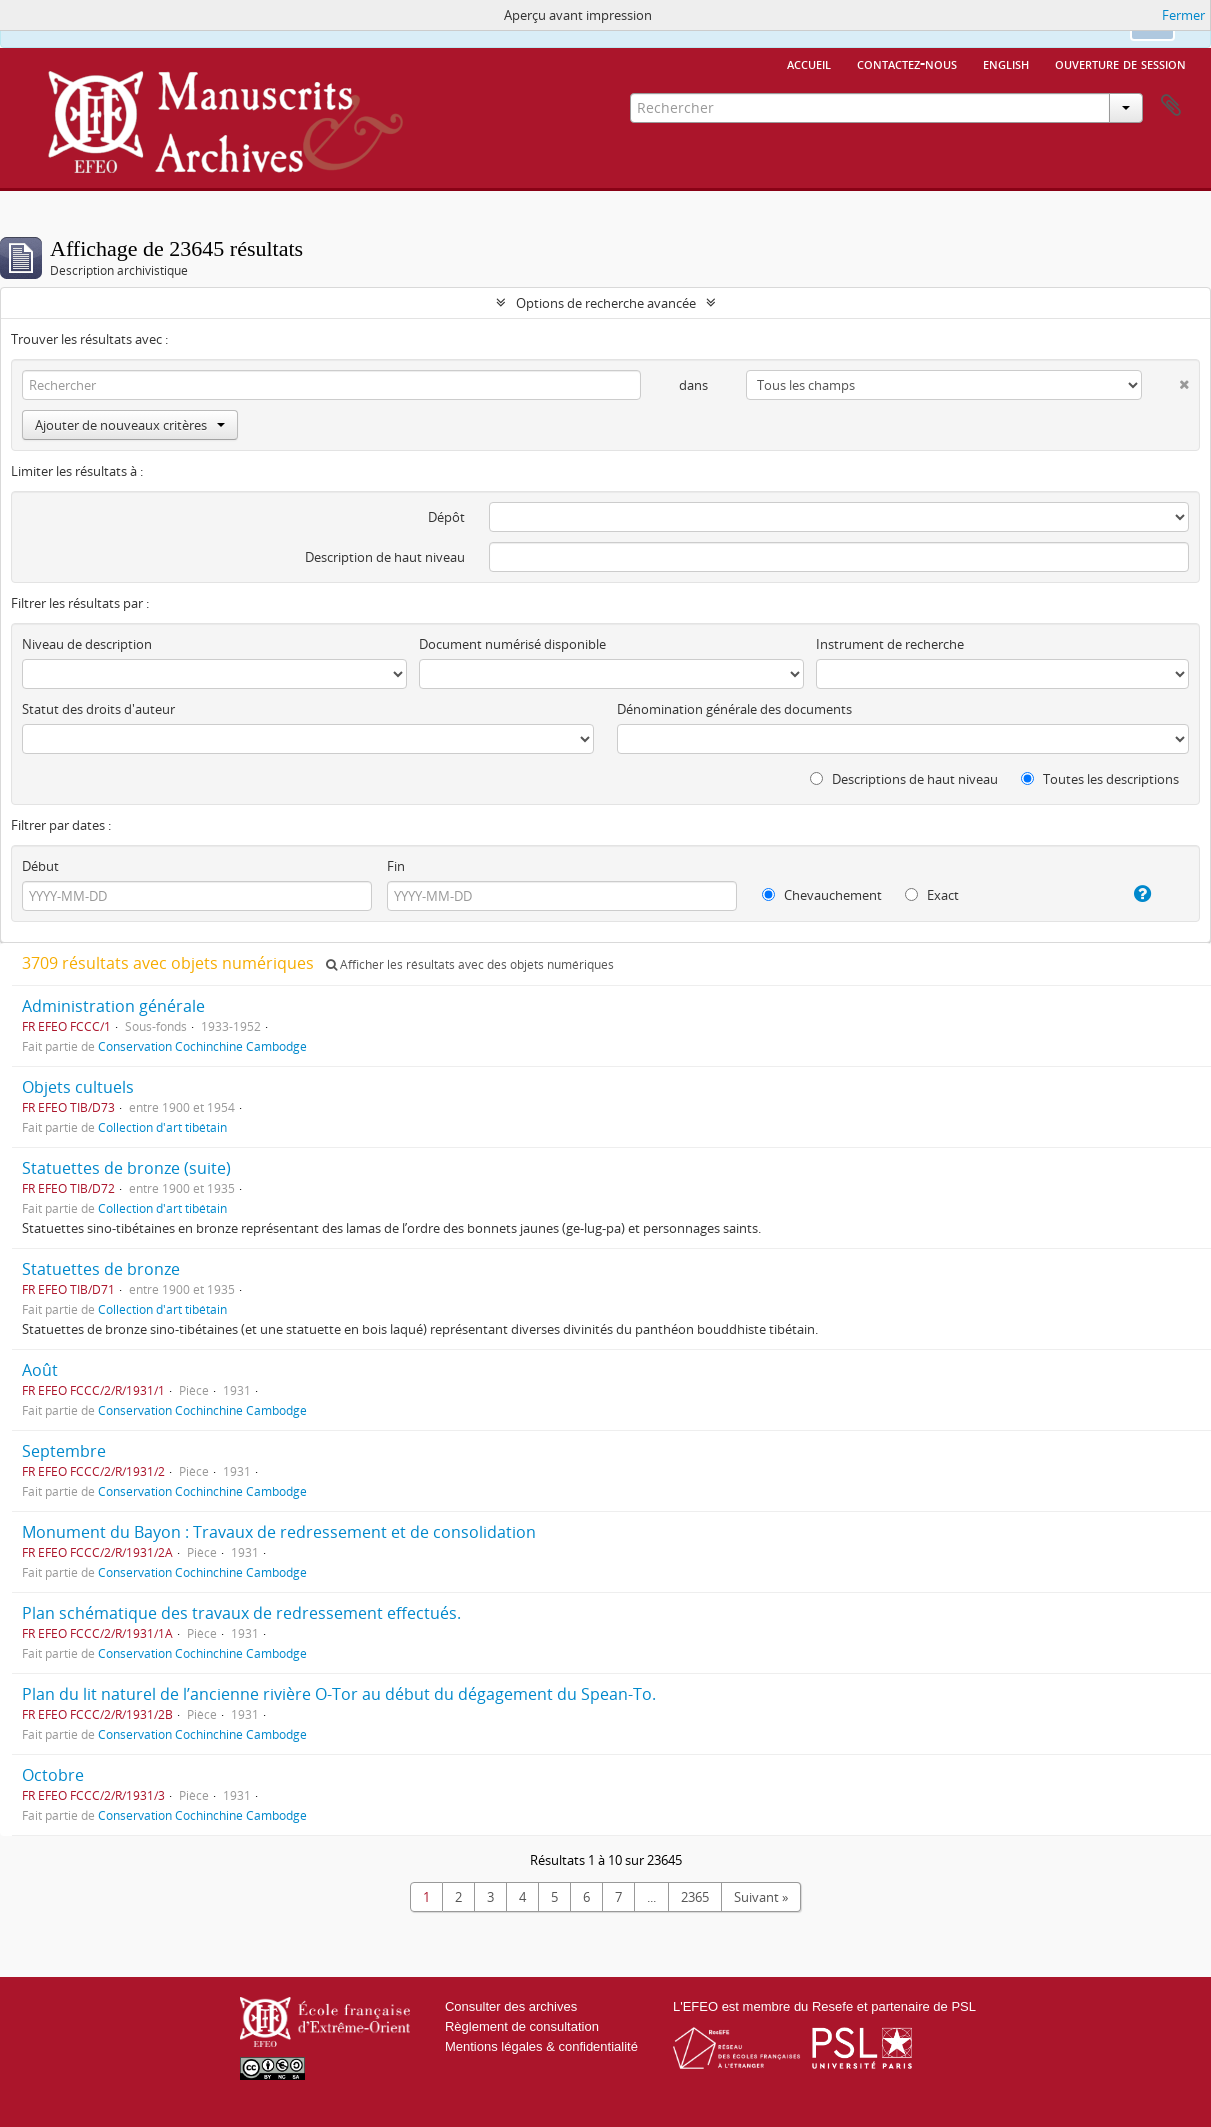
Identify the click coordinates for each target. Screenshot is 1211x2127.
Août (40, 1370)
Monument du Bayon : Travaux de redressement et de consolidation (279, 1532)
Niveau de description (87, 644)
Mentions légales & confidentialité (541, 2046)
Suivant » (761, 1897)
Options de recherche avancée (606, 303)
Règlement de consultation (522, 2026)
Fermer (1183, 15)
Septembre (64, 1451)
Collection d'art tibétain (162, 1127)
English (1006, 63)
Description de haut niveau (385, 557)
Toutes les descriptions (1100, 779)
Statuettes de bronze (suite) (126, 1168)
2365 (695, 1897)
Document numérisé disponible (512, 644)
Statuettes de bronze (101, 1269)
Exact (932, 895)
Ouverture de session (1120, 63)
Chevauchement (822, 895)
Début (40, 866)
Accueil (809, 63)
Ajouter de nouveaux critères (130, 425)
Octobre (53, 1775)
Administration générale (113, 1006)
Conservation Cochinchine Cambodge (202, 1046)
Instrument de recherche (890, 644)
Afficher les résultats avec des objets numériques (470, 964)
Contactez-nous (907, 63)
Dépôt (446, 517)
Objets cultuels (78, 1087)
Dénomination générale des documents (734, 709)
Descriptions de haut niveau (904, 779)
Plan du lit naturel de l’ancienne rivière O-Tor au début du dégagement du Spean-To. (339, 1694)
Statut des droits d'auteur (98, 709)
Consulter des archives (511, 2006)
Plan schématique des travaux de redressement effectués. (241, 1613)
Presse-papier (1171, 106)
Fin (396, 866)
